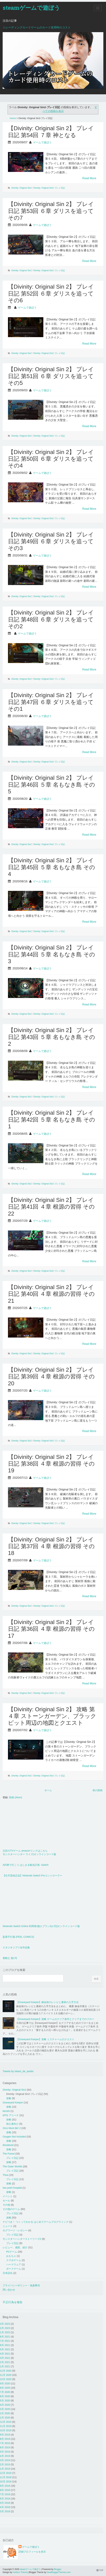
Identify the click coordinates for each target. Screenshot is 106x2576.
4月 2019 (5, 2456)
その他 (6, 2204)
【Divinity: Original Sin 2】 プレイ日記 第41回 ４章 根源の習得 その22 (51, 1207)
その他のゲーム (11, 2209)
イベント (8, 2196)
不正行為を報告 (12, 2302)
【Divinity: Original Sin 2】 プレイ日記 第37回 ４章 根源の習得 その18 (51, 1546)
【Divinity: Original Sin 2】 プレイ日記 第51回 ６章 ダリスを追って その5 (51, 376)
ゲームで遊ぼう (42, 142)
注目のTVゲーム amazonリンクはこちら (25, 1850)
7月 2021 (5, 2340)
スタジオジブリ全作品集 (16, 1947)
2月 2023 (5, 2328)
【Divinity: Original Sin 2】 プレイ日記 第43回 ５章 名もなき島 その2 (51, 1037)
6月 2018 (5, 2498)
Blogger (57, 2569)
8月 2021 (5, 2336)
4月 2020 (5, 2404)
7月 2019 (5, 2443)
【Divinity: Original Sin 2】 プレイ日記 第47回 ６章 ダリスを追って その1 (51, 702)
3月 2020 (5, 2409)
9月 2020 (5, 2383)
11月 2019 (6, 2426)
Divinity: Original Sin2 (22, 188)
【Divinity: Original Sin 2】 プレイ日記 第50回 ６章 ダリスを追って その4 (51, 459)
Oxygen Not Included (14, 2136)
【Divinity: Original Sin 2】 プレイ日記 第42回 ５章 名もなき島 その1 (51, 1120)
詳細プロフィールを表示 (32, 2551)
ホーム (48, 1790)
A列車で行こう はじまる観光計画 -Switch (25, 1864)
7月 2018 (5, 2494)
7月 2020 (5, 2392)
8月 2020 (5, 2387)
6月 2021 (5, 2345)
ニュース (8, 2226)
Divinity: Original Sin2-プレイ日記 (49, 188)
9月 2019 (5, 2434)
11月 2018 (6, 2477)
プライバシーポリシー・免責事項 (21, 2285)
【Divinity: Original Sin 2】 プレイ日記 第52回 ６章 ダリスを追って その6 (51, 293)
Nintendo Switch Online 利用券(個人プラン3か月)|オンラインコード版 (41, 1926)
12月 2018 (6, 2473)
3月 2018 (5, 2511)
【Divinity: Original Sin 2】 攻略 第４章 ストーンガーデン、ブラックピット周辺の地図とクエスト (52, 1716)
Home (13, 118)
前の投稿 (97, 1790)
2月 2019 (5, 2464)
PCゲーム (11, 2251)
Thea (5, 2175)
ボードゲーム (13, 2268)
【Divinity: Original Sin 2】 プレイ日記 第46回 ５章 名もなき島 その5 (51, 785)
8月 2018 (5, 2490)
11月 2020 (6, 2375)
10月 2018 (6, 2481)
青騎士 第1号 (10, 1958)
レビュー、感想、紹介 (15, 2247)
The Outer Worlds (12, 2166)
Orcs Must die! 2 (12, 2128)
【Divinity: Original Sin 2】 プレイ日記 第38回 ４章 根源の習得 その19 (51, 1464)
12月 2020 (6, 2370)
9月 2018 (5, 2485)
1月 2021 (5, 2366)
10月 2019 (6, 2430)
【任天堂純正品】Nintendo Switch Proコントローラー (32, 1875)
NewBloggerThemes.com (59, 2572)
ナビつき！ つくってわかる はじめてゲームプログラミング (35, 2221)
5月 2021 (5, 2349)
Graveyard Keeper (13, 2102)
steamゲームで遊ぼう (31, 7)
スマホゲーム (13, 2260)
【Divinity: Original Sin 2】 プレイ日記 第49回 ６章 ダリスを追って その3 (51, 541)
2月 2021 (5, 2362)
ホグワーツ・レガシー (15, 2230)
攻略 (8, 2098)
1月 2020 (5, 2417)
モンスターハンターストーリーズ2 (22, 2238)
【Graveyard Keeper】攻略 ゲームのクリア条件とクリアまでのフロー (55, 2019)
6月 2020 (5, 2396)
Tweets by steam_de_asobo (18, 2071)
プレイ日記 (12, 2157)
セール (6, 2200)
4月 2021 (5, 2353)
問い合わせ (9, 2289)
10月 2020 (6, 2379)
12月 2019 (6, 2421)
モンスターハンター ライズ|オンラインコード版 (29, 1854)
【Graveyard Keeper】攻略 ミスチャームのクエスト (45, 2039)
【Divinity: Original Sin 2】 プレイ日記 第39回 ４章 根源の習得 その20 (51, 1377)
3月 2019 (5, 2460)
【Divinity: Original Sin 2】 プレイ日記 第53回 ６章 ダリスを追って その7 (51, 211)
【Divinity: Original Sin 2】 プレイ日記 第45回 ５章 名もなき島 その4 (51, 867)
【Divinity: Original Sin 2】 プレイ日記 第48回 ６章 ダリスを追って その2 (51, 619)
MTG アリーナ (11, 2115)
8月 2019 (5, 2438)
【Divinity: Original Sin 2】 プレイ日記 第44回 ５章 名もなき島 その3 (51, 954)
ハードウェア (13, 2264)
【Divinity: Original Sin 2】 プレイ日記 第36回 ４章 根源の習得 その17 (51, 1629)
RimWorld (8, 2145)
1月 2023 (5, 2332)
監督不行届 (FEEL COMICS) (18, 1936)
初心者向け (12, 2123)
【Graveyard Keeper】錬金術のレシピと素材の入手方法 (47, 2002)
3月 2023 (5, 2323)
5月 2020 (5, 2400)
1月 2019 (5, 2468)
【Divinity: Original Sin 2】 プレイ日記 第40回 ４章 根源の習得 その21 (51, 1294)
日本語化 (8, 2273)
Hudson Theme (20, 2572)
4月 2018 (5, 2507)
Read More (89, 178)
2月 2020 (5, 2413)
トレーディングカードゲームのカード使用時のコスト (37, 27)
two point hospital (12, 2187)
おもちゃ (11, 2256)
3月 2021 (5, 2357)
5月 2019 (5, 2451)
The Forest (9, 2153)
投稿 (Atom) (15, 1797)
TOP (100, 2570)
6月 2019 (5, 2447)
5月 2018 (5, 2502)
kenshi (6, 2111)
